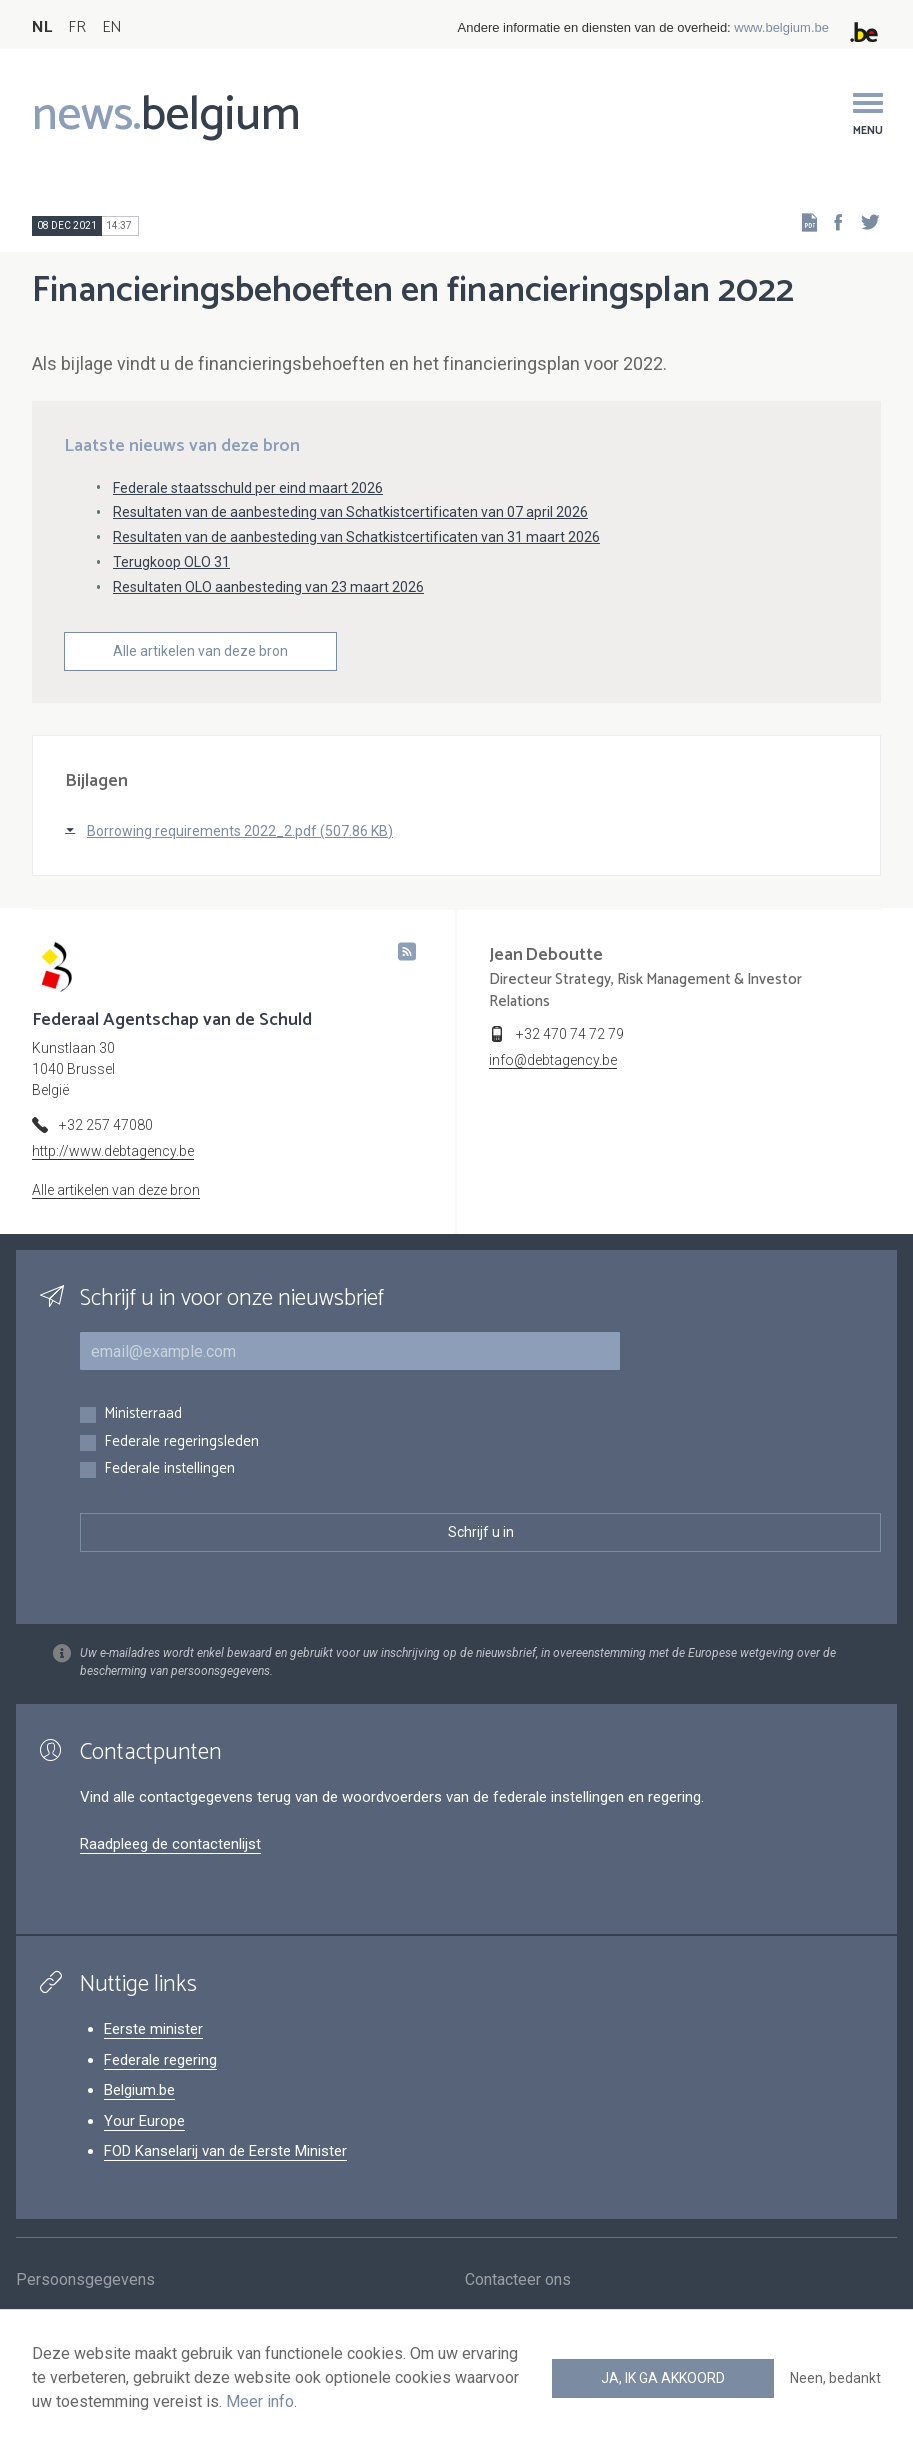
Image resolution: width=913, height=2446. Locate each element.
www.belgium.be (781, 27)
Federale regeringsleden (181, 1442)
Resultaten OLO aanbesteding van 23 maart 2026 (268, 587)
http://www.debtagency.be (113, 1151)
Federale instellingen (169, 1469)
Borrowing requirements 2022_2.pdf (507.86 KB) (240, 831)
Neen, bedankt (835, 2378)
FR (77, 27)
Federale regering (160, 2060)
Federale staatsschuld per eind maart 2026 (248, 488)
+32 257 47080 (106, 1125)
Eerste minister (153, 2029)
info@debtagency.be (553, 1060)
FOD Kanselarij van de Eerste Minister (225, 2151)
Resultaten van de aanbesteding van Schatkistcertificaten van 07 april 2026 (350, 512)
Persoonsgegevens (85, 2281)
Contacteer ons (518, 2281)
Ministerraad (143, 1414)
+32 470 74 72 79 (570, 1034)
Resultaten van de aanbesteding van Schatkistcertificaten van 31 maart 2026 (356, 537)
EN (111, 27)
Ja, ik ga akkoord (663, 2378)
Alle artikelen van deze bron (200, 651)
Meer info (260, 2401)
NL (42, 27)
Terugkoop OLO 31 (171, 562)
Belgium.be (139, 2090)
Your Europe (144, 2121)
